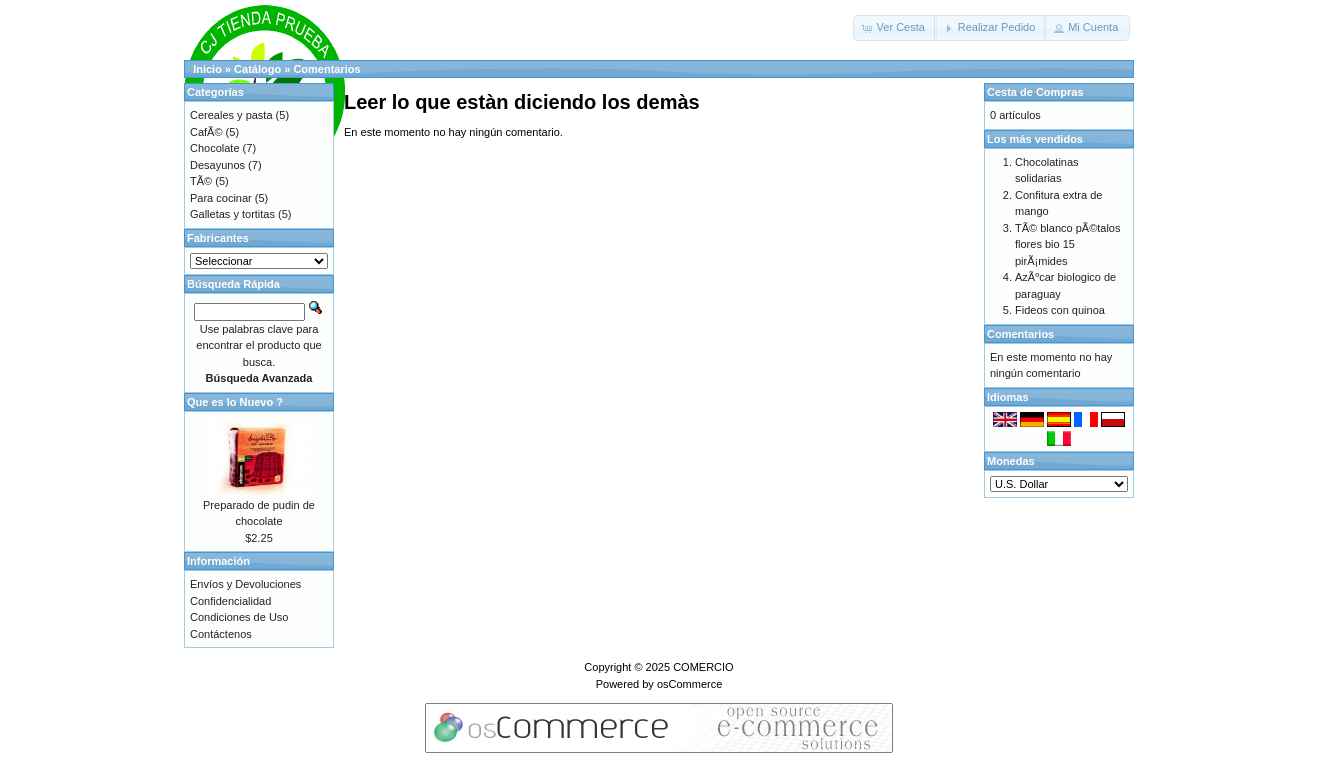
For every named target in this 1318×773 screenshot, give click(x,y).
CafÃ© (206, 132)
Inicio (207, 69)
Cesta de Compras (1035, 92)
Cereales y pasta (231, 115)
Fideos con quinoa (1060, 310)
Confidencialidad (230, 601)
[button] (895, 28)
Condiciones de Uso (239, 617)
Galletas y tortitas (232, 214)
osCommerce (689, 684)
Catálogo (257, 69)
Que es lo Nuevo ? (235, 402)
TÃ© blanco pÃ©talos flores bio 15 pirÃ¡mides (1067, 244)
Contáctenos (221, 634)
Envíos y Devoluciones (245, 584)
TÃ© (201, 181)
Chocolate (215, 148)
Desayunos (217, 165)
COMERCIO (703, 667)
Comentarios (326, 69)
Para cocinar (221, 198)
